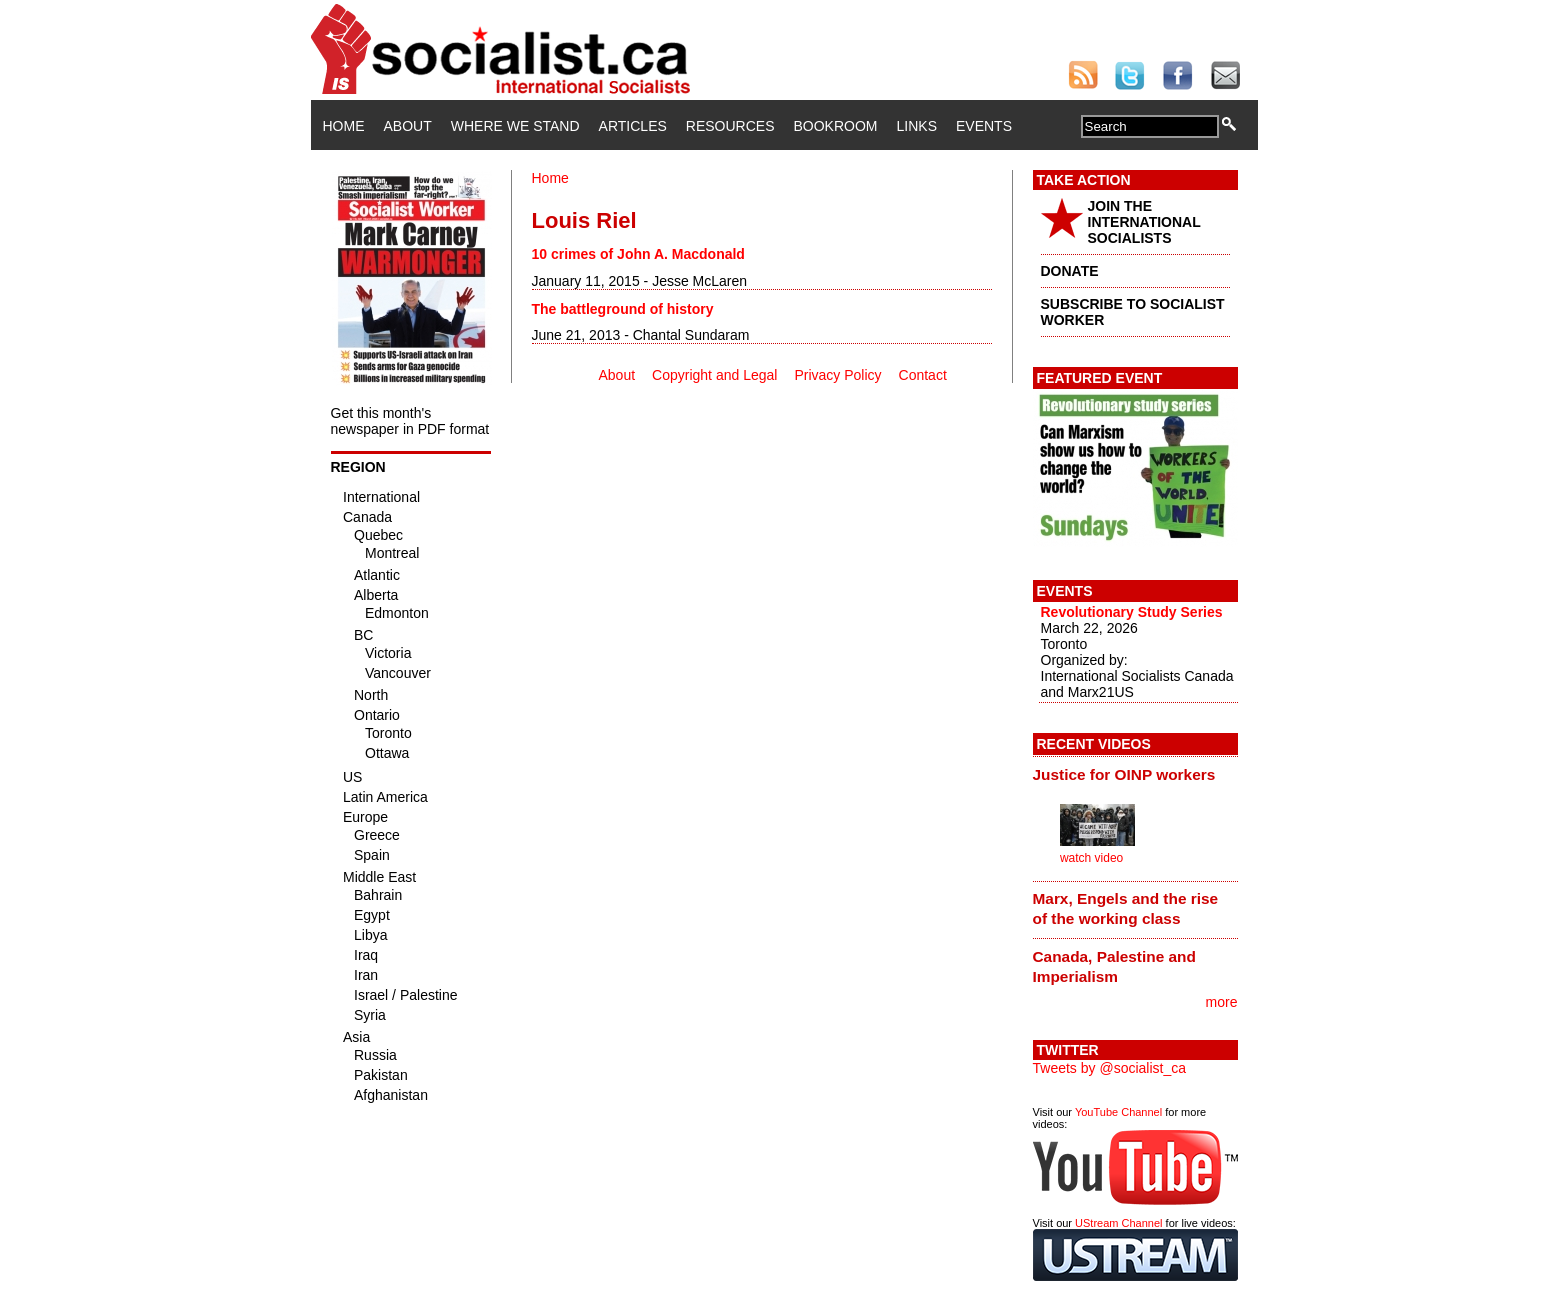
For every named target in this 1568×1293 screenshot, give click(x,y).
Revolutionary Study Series (1132, 612)
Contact (923, 375)
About (408, 126)
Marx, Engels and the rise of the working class (1126, 908)
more (1222, 1002)
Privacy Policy (837, 375)
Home (344, 126)
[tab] (1135, 774)
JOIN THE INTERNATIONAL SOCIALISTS (1144, 222)
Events (984, 126)
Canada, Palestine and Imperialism (1114, 966)
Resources (730, 126)
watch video (1091, 858)
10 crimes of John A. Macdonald (638, 254)
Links (917, 126)
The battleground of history (623, 309)
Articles (633, 126)
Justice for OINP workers (1124, 774)
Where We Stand (515, 126)
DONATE (1070, 271)
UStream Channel (1118, 1223)
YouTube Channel (1118, 1112)
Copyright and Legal (714, 375)
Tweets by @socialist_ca (1110, 1068)
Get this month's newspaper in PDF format (410, 421)
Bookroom (836, 126)
